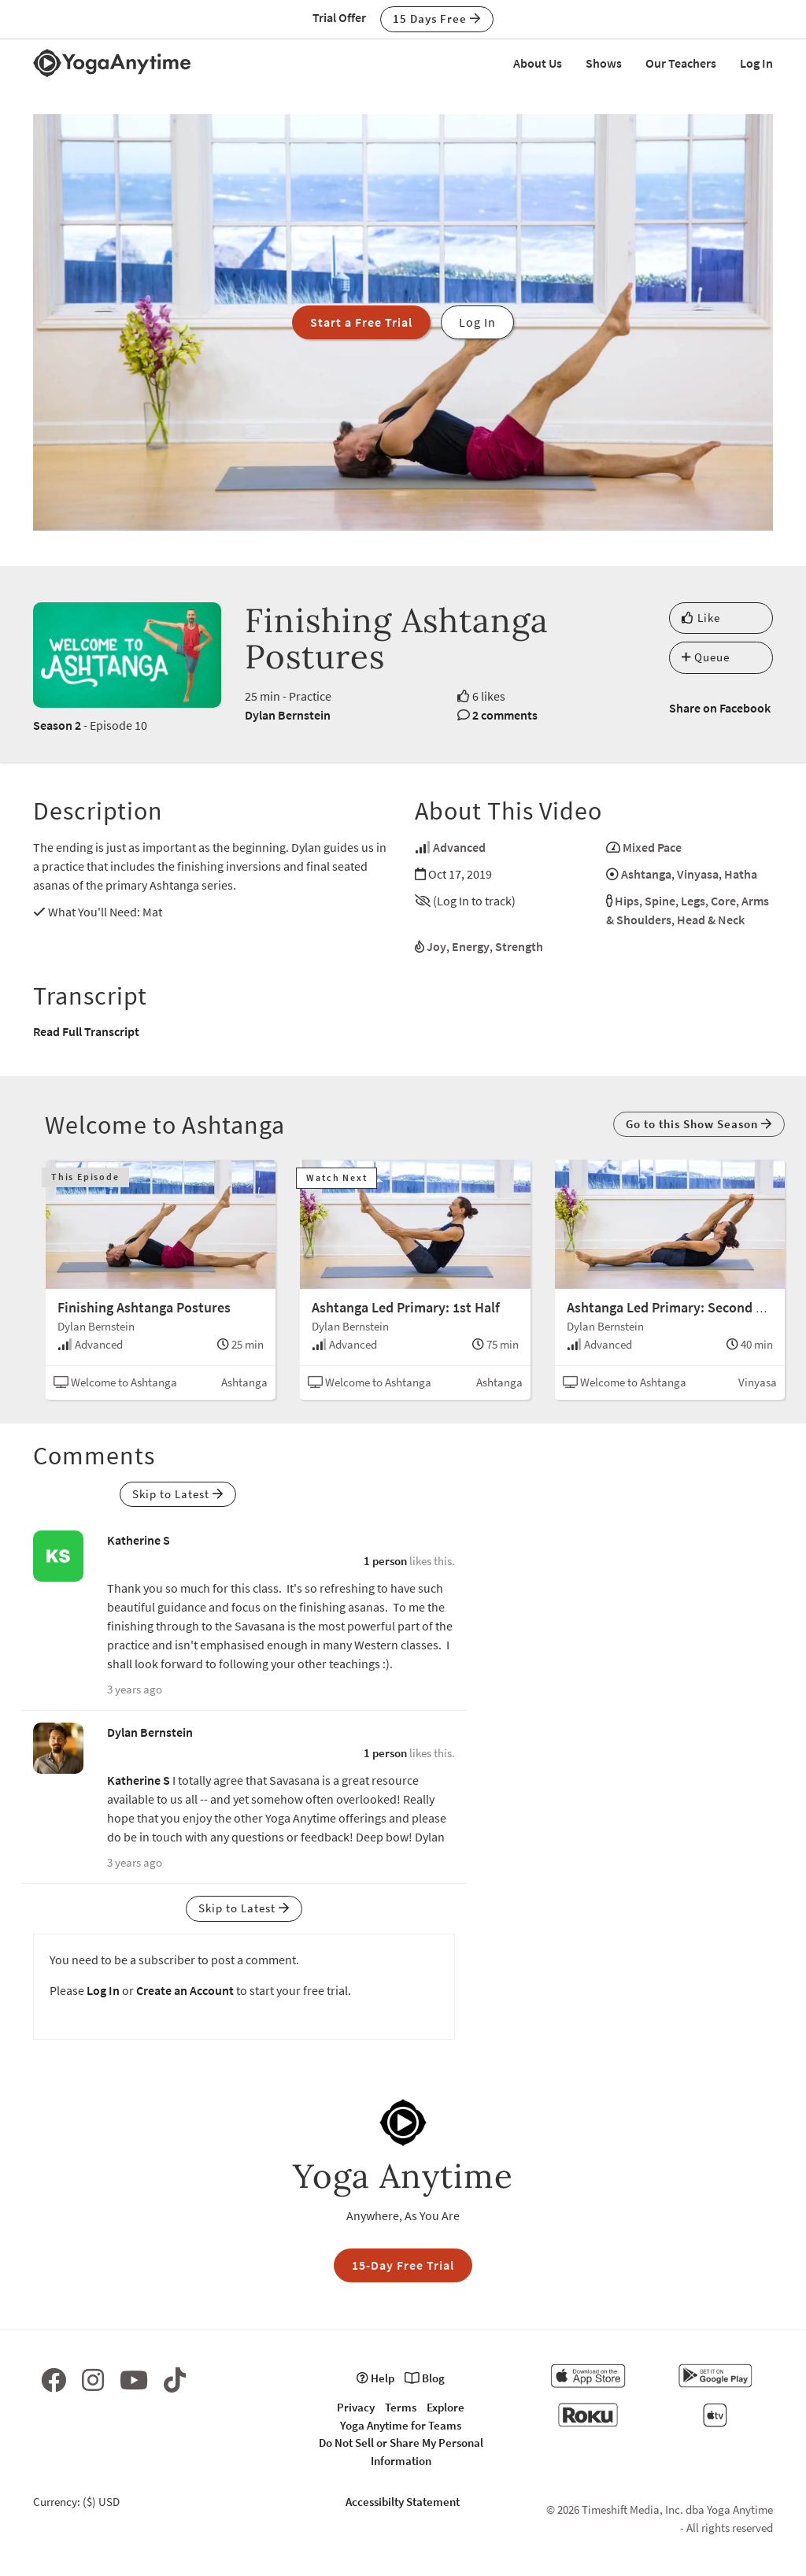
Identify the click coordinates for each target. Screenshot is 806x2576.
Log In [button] (477, 322)
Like (701, 617)
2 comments (505, 715)
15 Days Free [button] (437, 18)
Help (375, 2378)
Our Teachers (680, 63)
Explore (445, 2407)
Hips (627, 901)
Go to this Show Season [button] (699, 1123)
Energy (471, 946)
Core (723, 901)
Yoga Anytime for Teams (400, 2425)
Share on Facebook (720, 708)
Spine (660, 901)
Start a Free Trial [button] (361, 322)
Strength (519, 946)
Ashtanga (646, 874)
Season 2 (57, 725)
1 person (385, 1560)
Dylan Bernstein (288, 715)
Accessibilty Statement (403, 2501)
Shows (604, 63)
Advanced (459, 847)
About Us (537, 63)
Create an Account (185, 1990)
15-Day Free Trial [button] (403, 2265)
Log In (756, 63)
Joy (436, 946)
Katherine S (138, 1540)
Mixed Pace (652, 847)
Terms (400, 2407)
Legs (693, 901)
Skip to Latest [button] (178, 1493)
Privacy (356, 2407)
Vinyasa (698, 874)
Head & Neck (711, 919)
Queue (706, 657)
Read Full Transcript (86, 1031)
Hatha (740, 874)
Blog (425, 2378)
